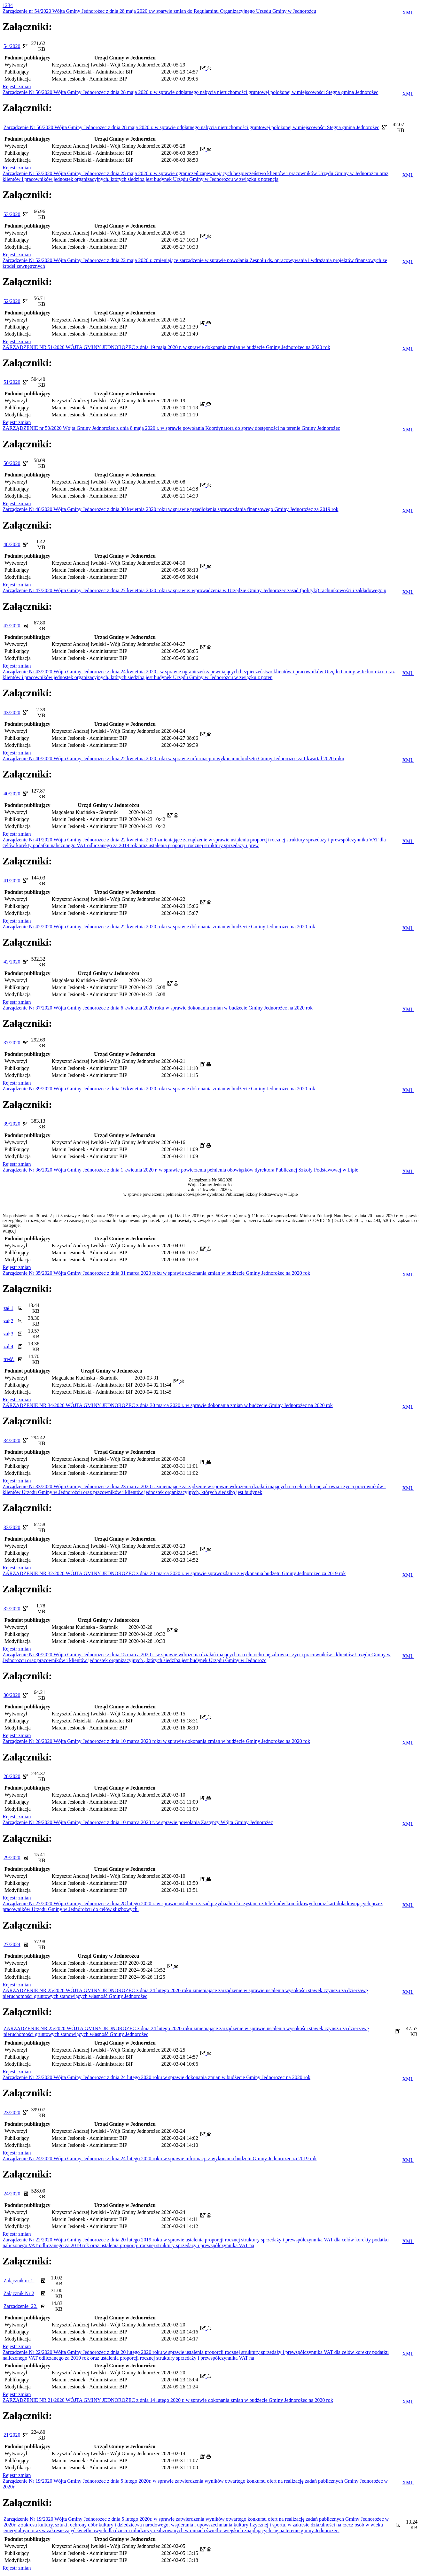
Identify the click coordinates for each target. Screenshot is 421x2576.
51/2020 (12, 382)
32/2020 (12, 1608)
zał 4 (8, 1346)
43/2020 (12, 712)
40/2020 (12, 793)
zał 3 (8, 1333)
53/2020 (12, 214)
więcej (9, 1231)
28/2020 (12, 1776)
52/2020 (12, 301)
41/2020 (12, 880)
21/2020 (12, 2435)
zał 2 (8, 1321)
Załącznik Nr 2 (19, 2293)
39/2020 (12, 1123)
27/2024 (12, 1944)
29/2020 (12, 1857)
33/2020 (12, 1527)
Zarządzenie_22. (20, 2306)
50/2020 (12, 463)
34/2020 (12, 1440)
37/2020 (12, 1042)
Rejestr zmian (17, 86)
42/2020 (12, 961)
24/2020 (12, 2193)
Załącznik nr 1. (19, 2280)
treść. (9, 1359)
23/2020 (12, 2112)
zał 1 (8, 1308)
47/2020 (12, 625)
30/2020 (12, 1695)
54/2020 (12, 46)
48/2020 (12, 544)
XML (408, 12)
